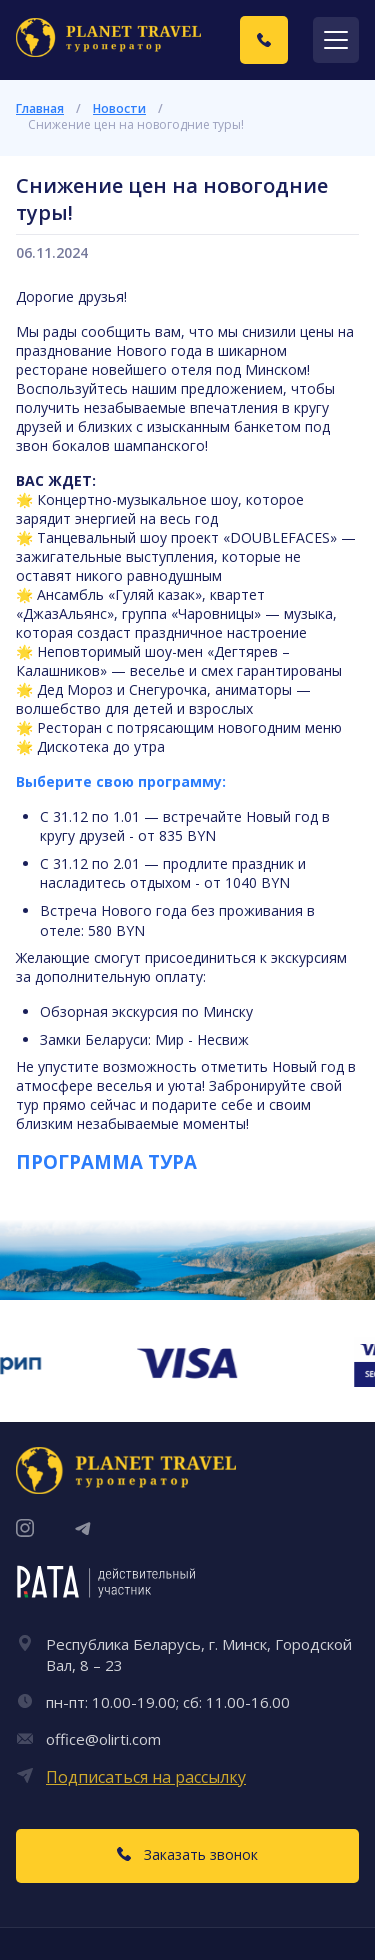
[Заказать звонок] (264, 40)
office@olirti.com (103, 1739)
